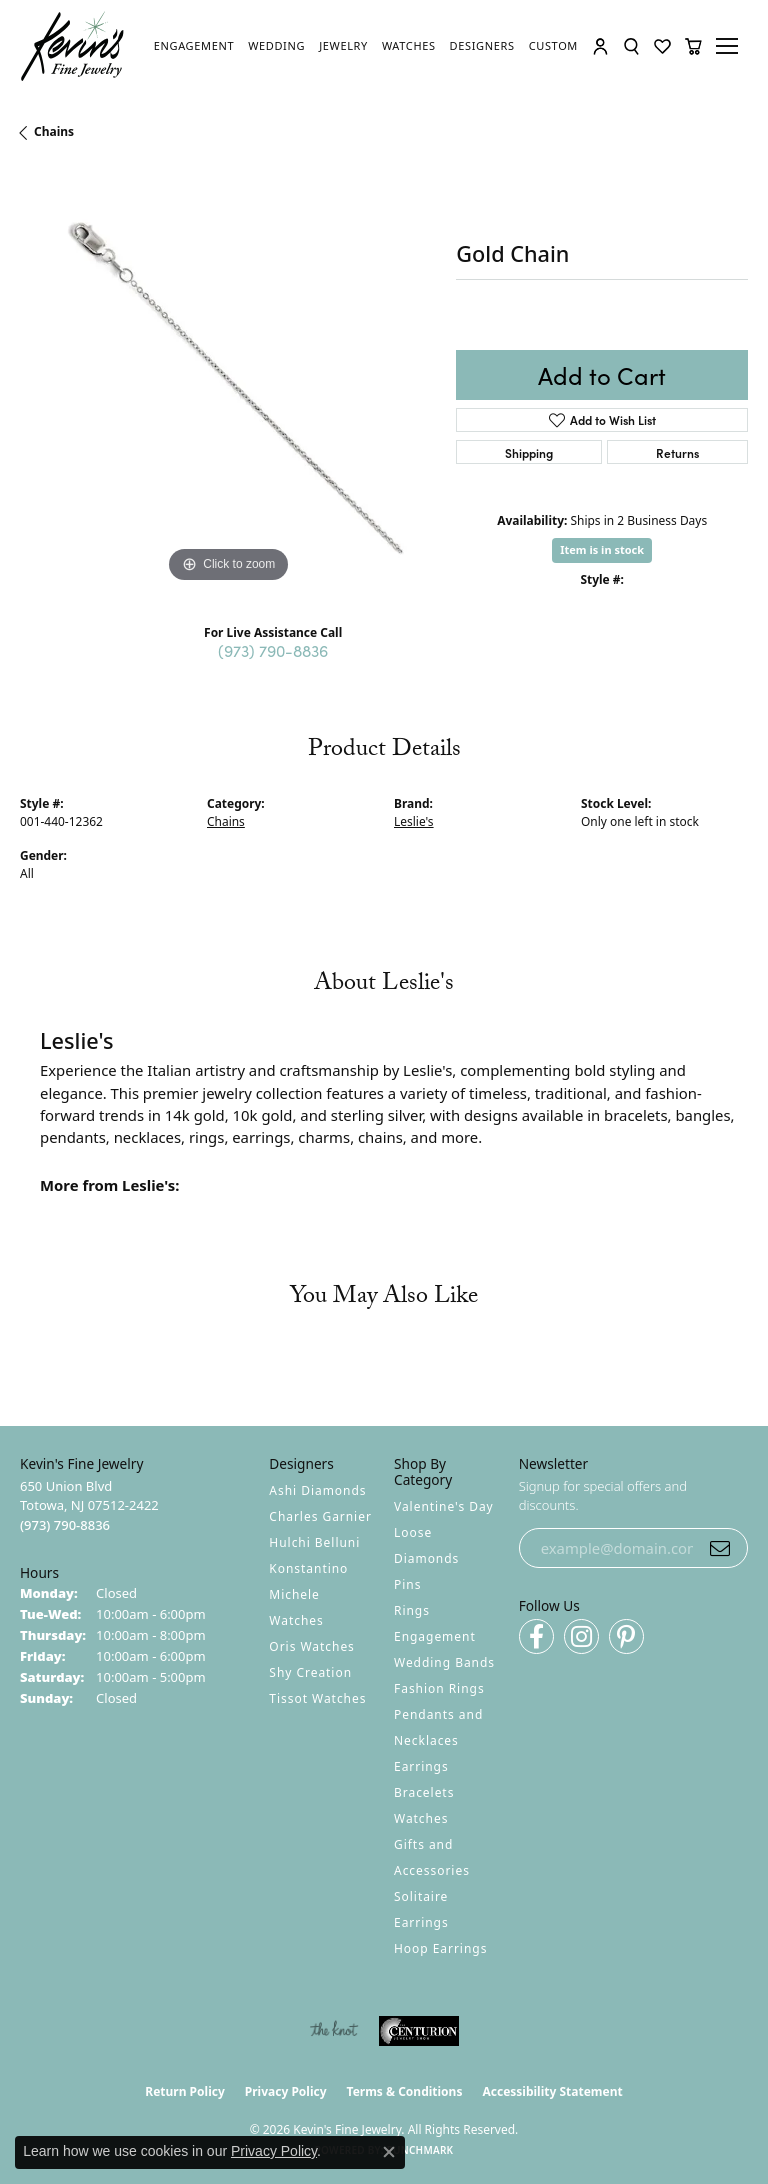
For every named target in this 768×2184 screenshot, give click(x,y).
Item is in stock (602, 549)
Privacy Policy (286, 2091)
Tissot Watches (317, 1698)
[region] (228, 380)
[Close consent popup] (389, 2152)
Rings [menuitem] (412, 1610)
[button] (600, 46)
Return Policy (185, 2091)
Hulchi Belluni (314, 1542)
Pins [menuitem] (407, 1584)
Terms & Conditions (405, 2091)
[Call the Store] (65, 1525)
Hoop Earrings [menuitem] (440, 1948)
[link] (194, 46)
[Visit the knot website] (333, 2031)
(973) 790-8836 (273, 650)
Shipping (529, 452)
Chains (54, 131)
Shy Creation (310, 1672)
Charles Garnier (320, 1516)
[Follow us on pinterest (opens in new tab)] (626, 1636)
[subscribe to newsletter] (720, 1548)
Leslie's (414, 821)
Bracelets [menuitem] (424, 1792)
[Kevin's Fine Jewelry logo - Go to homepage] (73, 46)
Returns (677, 452)
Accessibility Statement (552, 2091)
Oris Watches (312, 1646)
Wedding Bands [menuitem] (444, 1662)
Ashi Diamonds (317, 1490)
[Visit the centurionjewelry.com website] (419, 2031)
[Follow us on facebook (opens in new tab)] (536, 1636)
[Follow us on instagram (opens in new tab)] (581, 1636)
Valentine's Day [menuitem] (444, 1506)
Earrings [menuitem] (421, 1766)
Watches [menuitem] (421, 1818)
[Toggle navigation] (730, 46)
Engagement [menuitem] (435, 1636)
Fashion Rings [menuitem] (439, 1688)
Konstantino (308, 1568)
